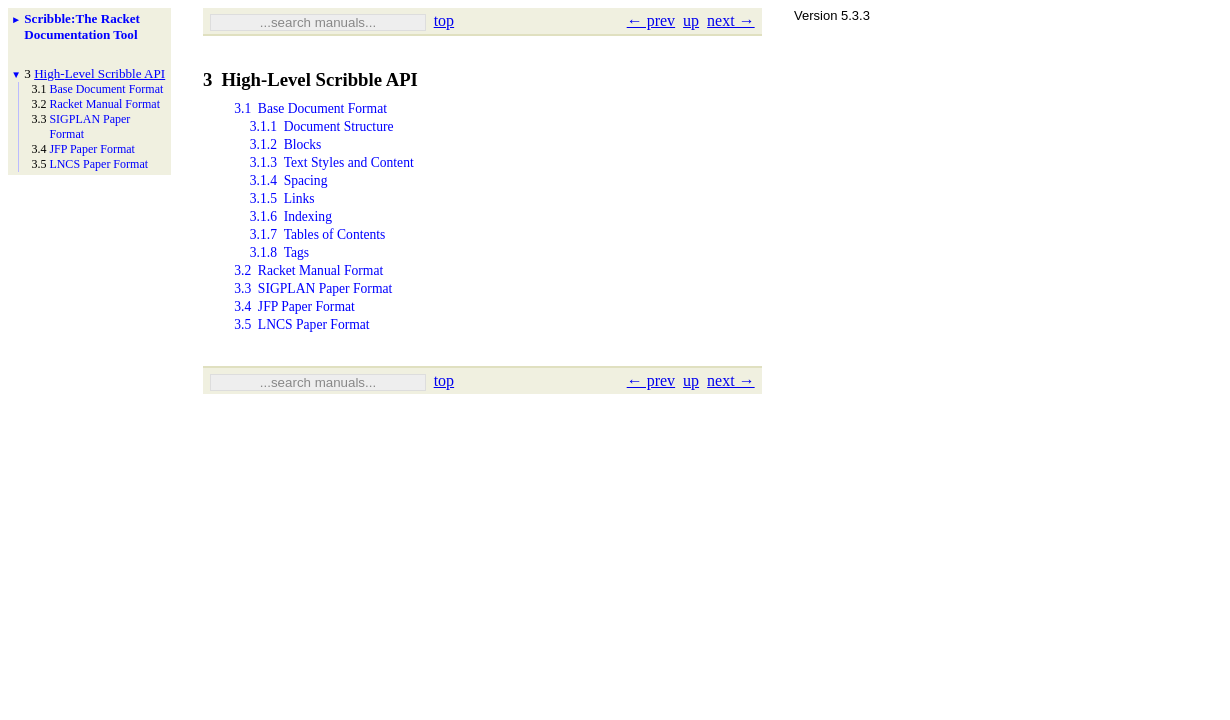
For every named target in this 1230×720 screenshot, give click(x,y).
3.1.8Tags (279, 270)
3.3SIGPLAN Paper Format (313, 310)
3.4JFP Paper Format (294, 330)
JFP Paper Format (92, 149)
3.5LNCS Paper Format (301, 350)
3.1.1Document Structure (322, 130)
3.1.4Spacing (289, 190)
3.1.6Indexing (291, 230)
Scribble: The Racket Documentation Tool (82, 26)
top (444, 20)
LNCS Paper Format (98, 164)
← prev (651, 20)
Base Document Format (106, 89)
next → (731, 20)
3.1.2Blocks (286, 150)
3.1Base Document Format (310, 110)
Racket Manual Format (104, 104)
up (691, 20)
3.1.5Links (282, 210)
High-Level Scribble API (99, 73)
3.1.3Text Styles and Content (332, 170)
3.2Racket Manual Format (308, 290)
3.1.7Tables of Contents (318, 250)
